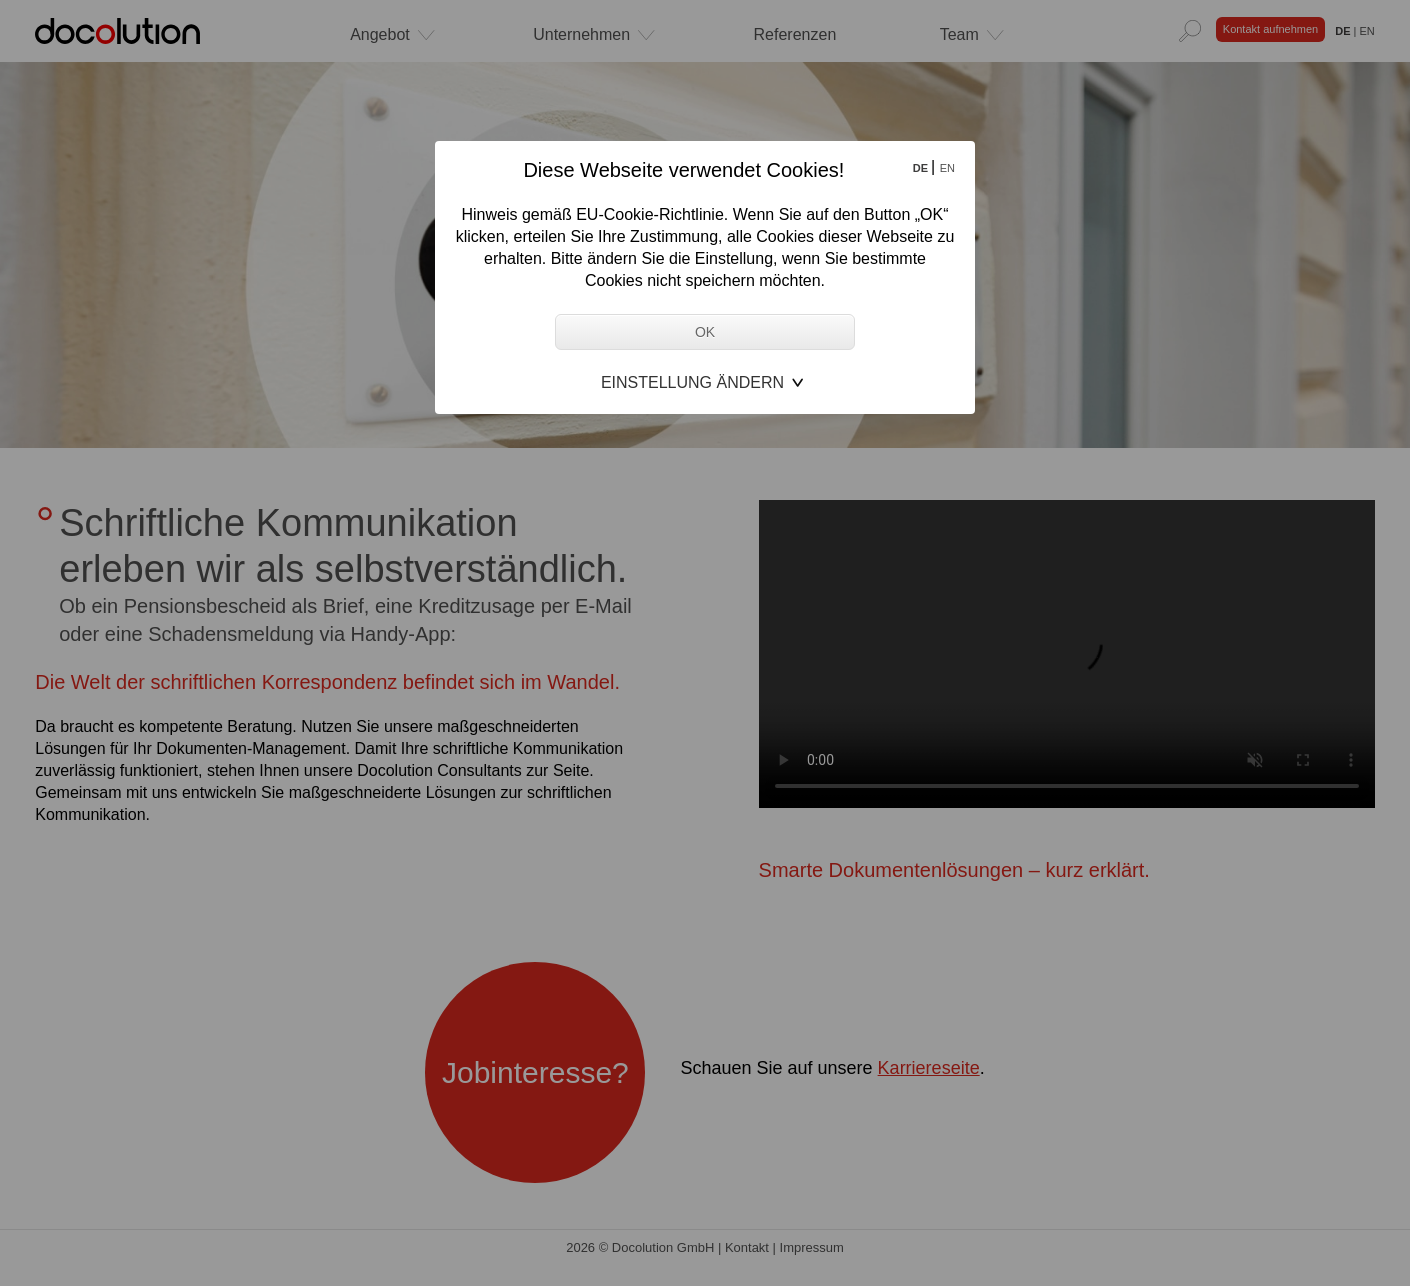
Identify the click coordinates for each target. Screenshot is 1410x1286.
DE (922, 168)
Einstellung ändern (692, 382)
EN (947, 168)
